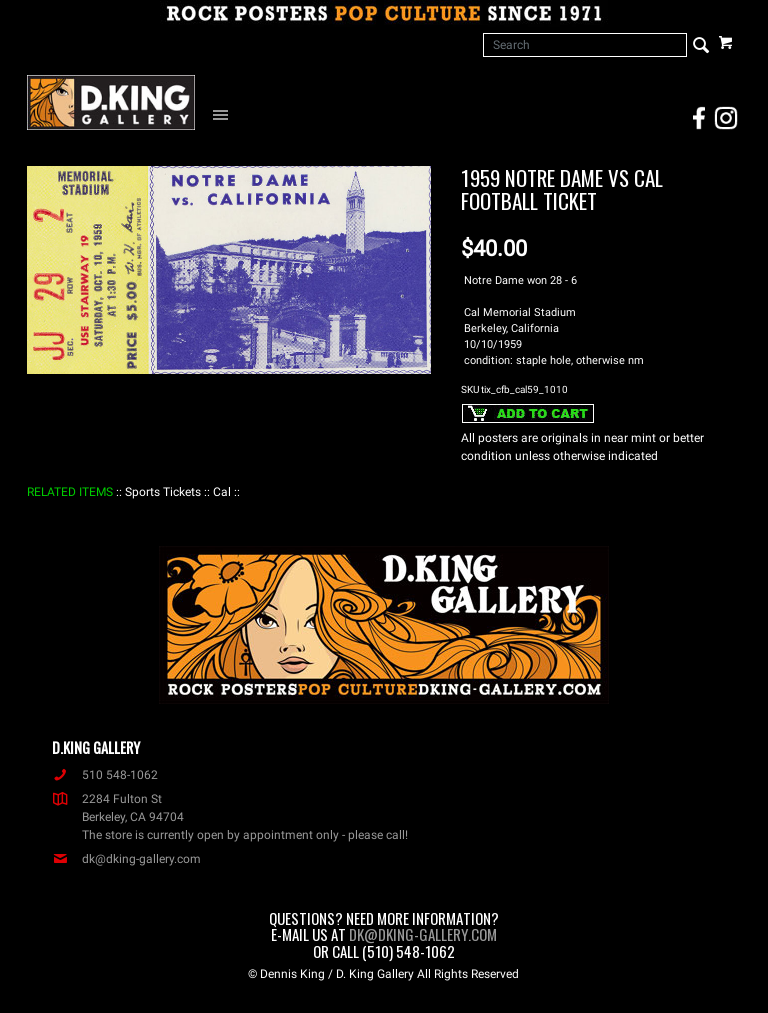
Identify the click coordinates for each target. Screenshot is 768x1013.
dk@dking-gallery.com (126, 859)
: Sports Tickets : (163, 492)
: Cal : (222, 492)
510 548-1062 (105, 775)
